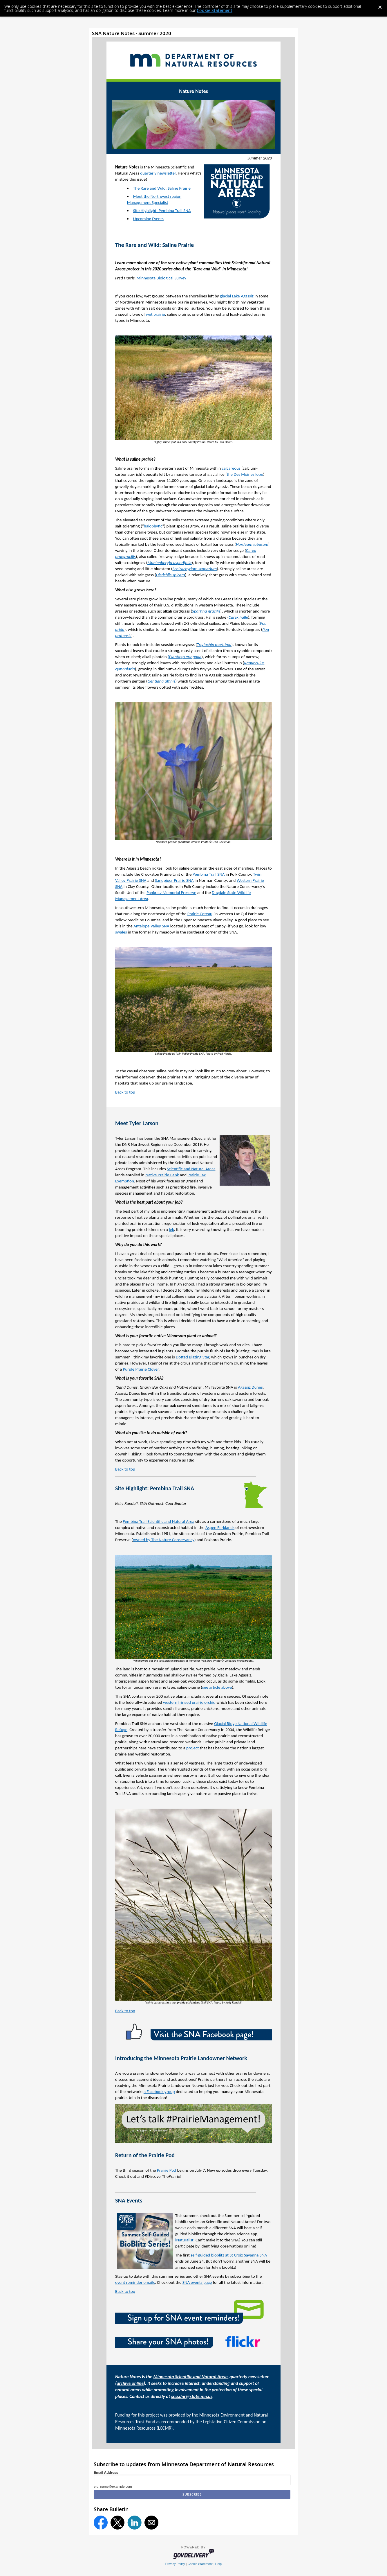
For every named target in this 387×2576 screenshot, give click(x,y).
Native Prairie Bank (162, 1174)
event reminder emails (135, 2282)
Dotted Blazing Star (192, 1357)
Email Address (106, 2473)
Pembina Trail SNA (209, 874)
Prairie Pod (166, 2170)
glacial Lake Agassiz (237, 296)
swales (121, 932)
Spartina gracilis (206, 611)
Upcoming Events (148, 218)
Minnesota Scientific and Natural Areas (190, 2376)
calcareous (231, 468)
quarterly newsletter (158, 173)
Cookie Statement (214, 10)
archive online (130, 2383)
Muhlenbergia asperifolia (169, 562)
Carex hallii (238, 617)
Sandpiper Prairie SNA (174, 880)
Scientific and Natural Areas (191, 1168)
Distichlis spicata (170, 574)
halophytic (153, 526)
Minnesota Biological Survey (161, 278)
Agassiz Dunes (250, 1387)
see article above (217, 1687)
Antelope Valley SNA (151, 926)
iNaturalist (184, 2240)
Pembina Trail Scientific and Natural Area (158, 1521)
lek (171, 1229)
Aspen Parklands (219, 1527)
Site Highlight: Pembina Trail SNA (162, 210)
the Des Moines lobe (245, 474)
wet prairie (155, 314)
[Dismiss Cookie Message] (379, 5)
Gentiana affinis (161, 681)
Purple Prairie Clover (140, 1369)
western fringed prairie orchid (189, 1702)
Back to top (125, 1092)
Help (218, 2564)
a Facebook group (159, 2091)
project (192, 1748)
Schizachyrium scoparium (194, 568)
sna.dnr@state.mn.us (191, 2396)
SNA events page (197, 2282)
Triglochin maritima (214, 644)
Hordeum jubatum (252, 544)
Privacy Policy (175, 2564)
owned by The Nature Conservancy (163, 1539)
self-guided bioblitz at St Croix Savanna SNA (229, 2255)
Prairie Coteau (199, 913)
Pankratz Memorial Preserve (171, 892)
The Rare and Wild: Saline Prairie (162, 188)
